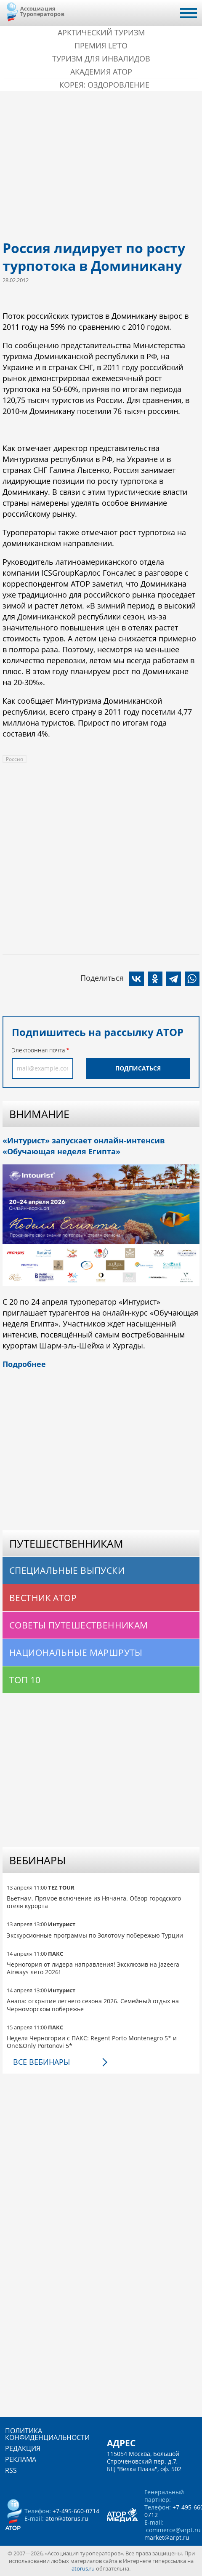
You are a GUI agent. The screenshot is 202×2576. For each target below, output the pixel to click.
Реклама (20, 2459)
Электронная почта (38, 1050)
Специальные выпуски (67, 1570)
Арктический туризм (101, 32)
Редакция (22, 2448)
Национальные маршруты (76, 1652)
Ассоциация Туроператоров (42, 11)
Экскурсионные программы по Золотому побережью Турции (95, 1935)
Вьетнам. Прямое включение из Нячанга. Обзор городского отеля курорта (94, 1902)
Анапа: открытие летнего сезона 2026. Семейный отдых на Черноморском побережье (93, 2005)
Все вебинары (41, 2062)
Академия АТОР (101, 72)
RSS (11, 2470)
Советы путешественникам (78, 1625)
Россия (14, 759)
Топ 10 (25, 1680)
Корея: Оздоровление (104, 85)
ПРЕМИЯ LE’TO (101, 45)
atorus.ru (83, 2568)
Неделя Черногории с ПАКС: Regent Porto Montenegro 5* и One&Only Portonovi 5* (92, 2042)
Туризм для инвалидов (101, 58)
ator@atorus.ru (66, 2519)
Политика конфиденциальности (47, 2434)
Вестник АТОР (43, 1598)
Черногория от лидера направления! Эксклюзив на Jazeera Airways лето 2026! (93, 1968)
